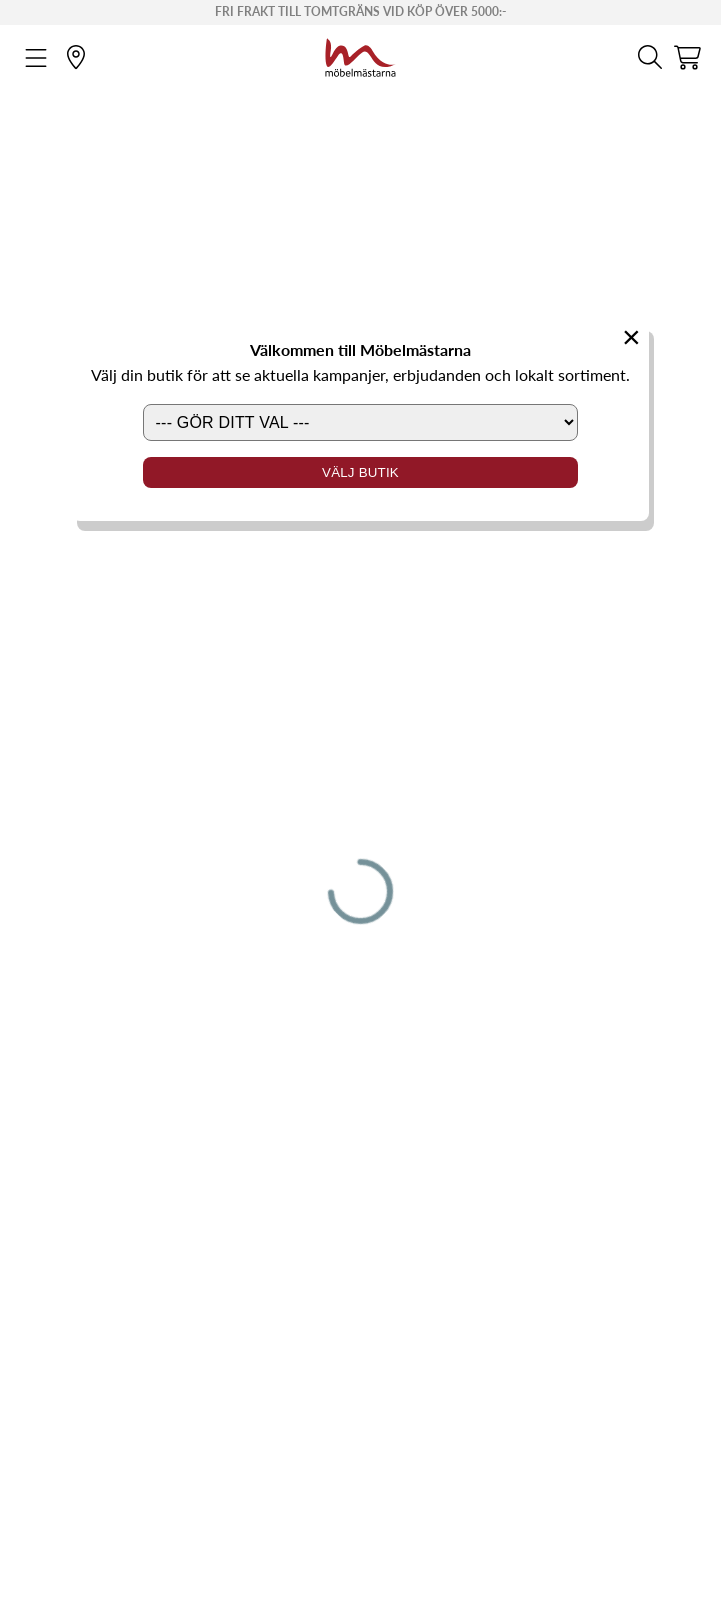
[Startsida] (360, 55)
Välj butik (360, 472)
